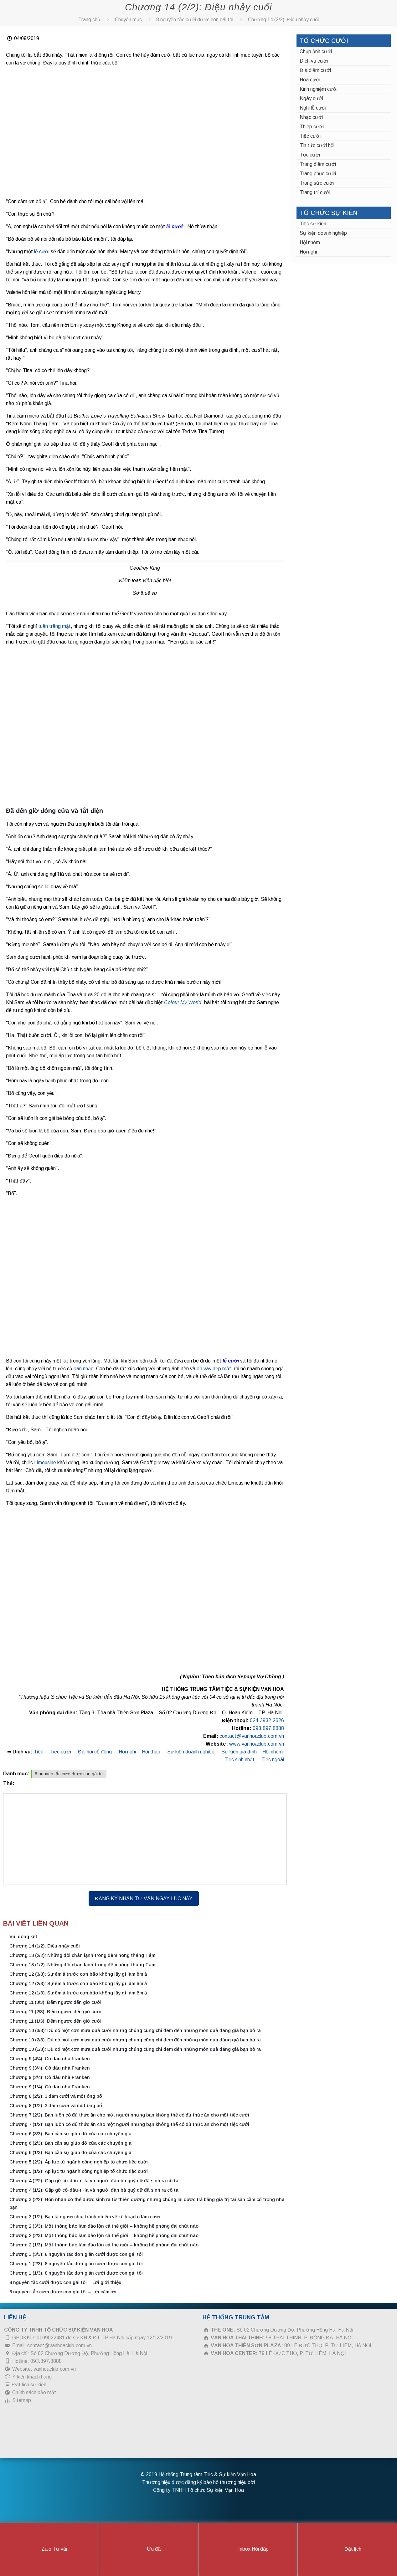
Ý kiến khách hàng (32, 2376)
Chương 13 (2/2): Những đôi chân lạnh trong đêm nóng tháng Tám (82, 1955)
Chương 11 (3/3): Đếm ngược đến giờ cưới (55, 2002)
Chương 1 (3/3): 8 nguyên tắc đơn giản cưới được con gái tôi (76, 2254)
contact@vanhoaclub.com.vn (251, 1736)
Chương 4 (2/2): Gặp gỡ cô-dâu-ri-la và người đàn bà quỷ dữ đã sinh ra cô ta (93, 2180)
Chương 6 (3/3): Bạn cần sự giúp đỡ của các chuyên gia (70, 2133)
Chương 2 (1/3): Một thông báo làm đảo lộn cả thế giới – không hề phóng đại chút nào (103, 2244)
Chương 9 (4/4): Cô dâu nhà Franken (49, 2058)
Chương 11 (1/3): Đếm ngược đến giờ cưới (55, 2021)
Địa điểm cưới (315, 70)
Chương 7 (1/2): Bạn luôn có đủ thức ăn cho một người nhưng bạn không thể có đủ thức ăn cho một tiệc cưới (129, 2124)
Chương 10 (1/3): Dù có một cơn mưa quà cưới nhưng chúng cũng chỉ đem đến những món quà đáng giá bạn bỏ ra (135, 2049)
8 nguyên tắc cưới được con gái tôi (194, 19)
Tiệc (38, 1751)
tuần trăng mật (54, 626)
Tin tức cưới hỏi (317, 145)
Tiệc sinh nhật (239, 1759)
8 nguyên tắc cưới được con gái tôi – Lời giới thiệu (65, 2282)
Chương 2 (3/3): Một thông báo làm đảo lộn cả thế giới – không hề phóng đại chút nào (103, 2226)
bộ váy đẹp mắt (214, 1368)
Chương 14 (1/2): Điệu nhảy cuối (44, 1945)
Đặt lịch (347, 2549)
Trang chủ (89, 19)
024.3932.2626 (267, 1720)
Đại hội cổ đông (95, 1751)
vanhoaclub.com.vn (55, 2369)
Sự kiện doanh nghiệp (190, 1751)
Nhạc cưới (311, 117)
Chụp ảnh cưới (316, 51)
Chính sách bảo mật (34, 2392)
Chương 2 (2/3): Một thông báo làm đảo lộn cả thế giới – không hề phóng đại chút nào (103, 2235)
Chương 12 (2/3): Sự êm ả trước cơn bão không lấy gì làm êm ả (78, 1983)
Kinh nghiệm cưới (319, 89)
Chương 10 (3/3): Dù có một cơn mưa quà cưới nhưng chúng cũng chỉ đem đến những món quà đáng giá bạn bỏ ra (135, 2030)
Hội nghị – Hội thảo (139, 1751)
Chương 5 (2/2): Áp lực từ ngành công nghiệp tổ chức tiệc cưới (78, 2161)
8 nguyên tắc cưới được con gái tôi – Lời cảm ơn (62, 2291)
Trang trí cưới (315, 192)
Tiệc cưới (60, 1751)
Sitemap (21, 2400)
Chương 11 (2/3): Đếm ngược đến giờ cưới (55, 2011)
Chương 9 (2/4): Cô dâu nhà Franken (49, 2077)
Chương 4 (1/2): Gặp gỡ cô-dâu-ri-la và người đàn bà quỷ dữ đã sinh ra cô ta (93, 2190)
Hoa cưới (310, 79)
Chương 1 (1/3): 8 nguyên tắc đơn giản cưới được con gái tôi (76, 2273)
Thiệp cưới (312, 126)
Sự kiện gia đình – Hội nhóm (252, 1751)
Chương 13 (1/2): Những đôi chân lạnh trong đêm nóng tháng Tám (82, 1964)
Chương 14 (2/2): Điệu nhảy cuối (283, 19)
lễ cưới (174, 226)
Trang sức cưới (317, 183)
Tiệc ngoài (272, 1759)
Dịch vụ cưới (314, 61)
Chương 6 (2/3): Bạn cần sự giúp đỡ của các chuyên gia (70, 2143)
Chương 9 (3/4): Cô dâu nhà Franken (49, 2068)
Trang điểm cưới (318, 164)
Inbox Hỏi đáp (248, 2549)
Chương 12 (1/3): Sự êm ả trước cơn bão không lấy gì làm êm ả (78, 1992)
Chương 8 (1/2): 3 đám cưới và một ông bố (55, 2105)
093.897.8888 (268, 1728)
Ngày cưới (311, 98)
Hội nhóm (310, 242)
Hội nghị (308, 251)
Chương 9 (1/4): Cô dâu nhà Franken (49, 2086)
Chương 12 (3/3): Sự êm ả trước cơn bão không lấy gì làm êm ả (78, 1974)
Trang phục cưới (318, 173)
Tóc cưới (310, 154)
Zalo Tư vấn (50, 2549)
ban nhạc (82, 1368)
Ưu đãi (149, 2549)
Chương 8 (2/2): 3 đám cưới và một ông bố (55, 2096)
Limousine (44, 1462)
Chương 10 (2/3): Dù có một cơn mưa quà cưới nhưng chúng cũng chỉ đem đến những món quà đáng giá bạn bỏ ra (135, 2039)
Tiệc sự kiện (313, 223)
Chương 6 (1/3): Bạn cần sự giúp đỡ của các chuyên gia (70, 2152)
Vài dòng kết (23, 1936)
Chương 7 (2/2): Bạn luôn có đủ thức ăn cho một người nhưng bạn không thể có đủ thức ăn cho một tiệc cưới (129, 2114)
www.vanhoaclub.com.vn (256, 1744)
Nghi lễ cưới (313, 107)
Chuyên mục (128, 19)
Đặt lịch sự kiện (29, 2384)
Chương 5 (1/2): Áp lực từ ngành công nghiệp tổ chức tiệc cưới (78, 2171)
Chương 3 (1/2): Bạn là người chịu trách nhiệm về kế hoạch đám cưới (84, 2216)
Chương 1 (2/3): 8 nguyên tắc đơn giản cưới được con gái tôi (76, 2263)
